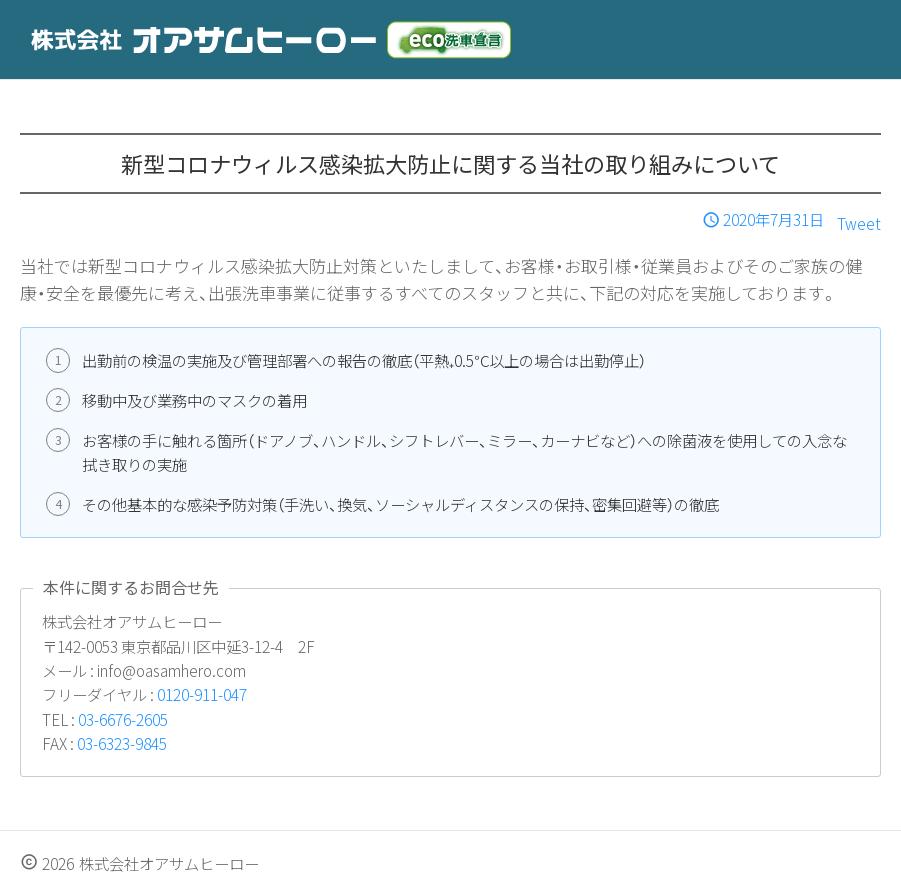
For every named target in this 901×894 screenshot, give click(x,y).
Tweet (859, 223)
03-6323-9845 (122, 743)
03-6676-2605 (123, 719)
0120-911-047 (202, 694)
